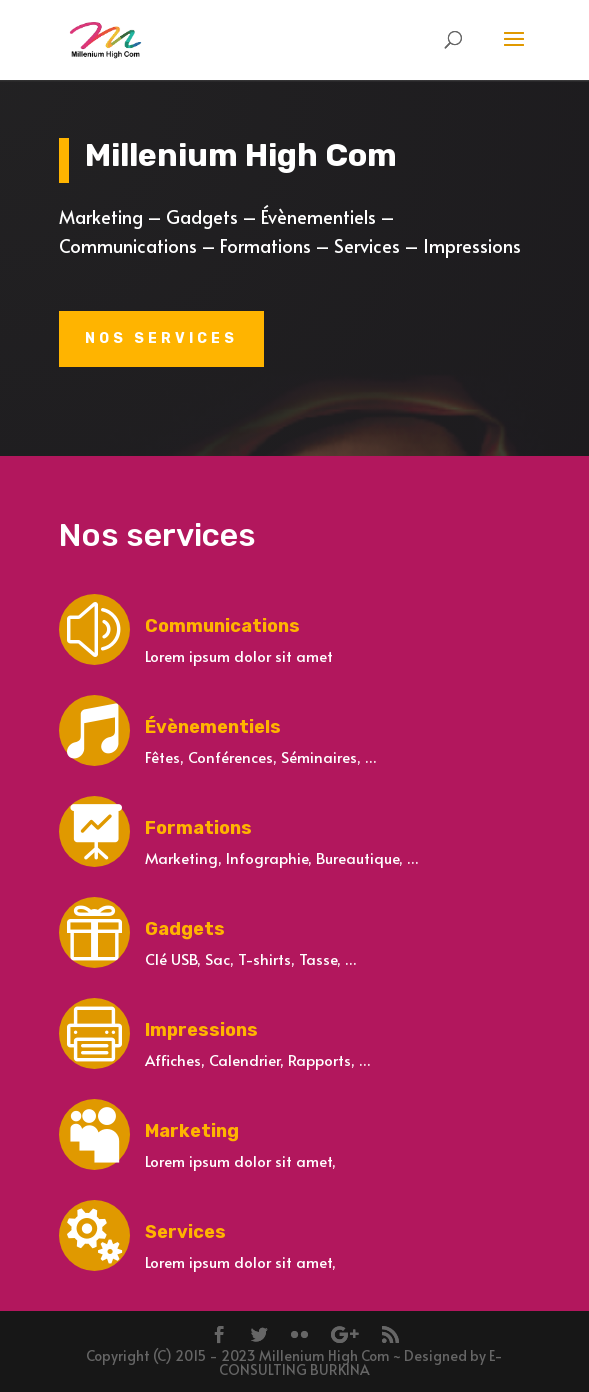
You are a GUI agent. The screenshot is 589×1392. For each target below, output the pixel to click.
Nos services (161, 338)
